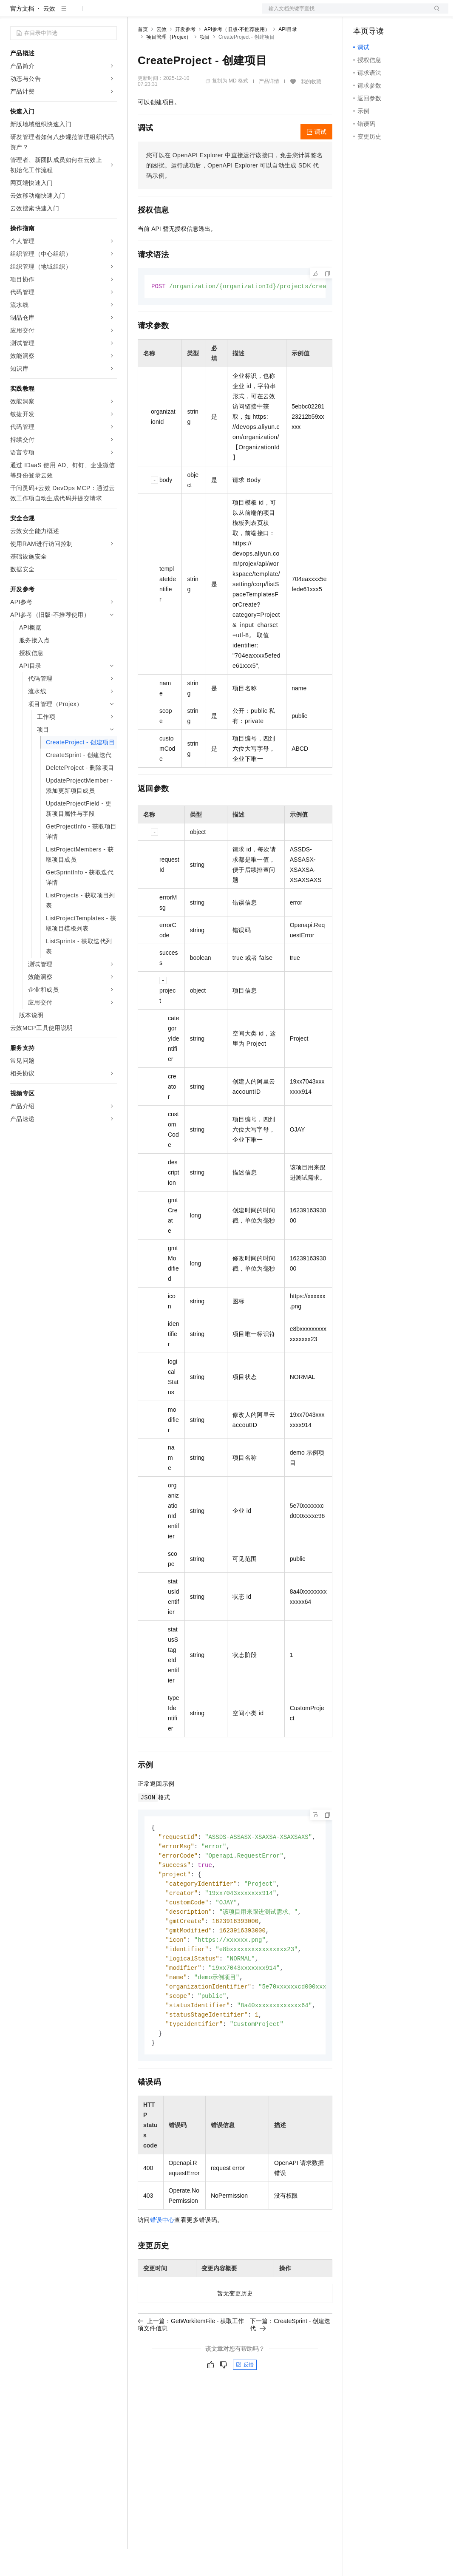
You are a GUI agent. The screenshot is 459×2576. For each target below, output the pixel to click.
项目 (205, 64)
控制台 (383, 14)
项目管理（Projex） (168, 64)
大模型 (87, 13)
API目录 (287, 57)
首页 (143, 57)
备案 (362, 14)
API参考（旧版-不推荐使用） (237, 57)
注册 (403, 14)
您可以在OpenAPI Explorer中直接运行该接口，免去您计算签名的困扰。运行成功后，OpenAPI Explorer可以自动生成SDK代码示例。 (234, 192)
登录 (434, 14)
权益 (163, 13)
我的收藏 (311, 109)
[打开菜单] (13, 13)
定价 (184, 13)
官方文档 (22, 35)
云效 (49, 35)
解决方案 (137, 13)
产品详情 (269, 108)
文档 (345, 14)
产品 (110, 13)
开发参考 (185, 57)
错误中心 (162, 2257)
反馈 (245, 2403)
